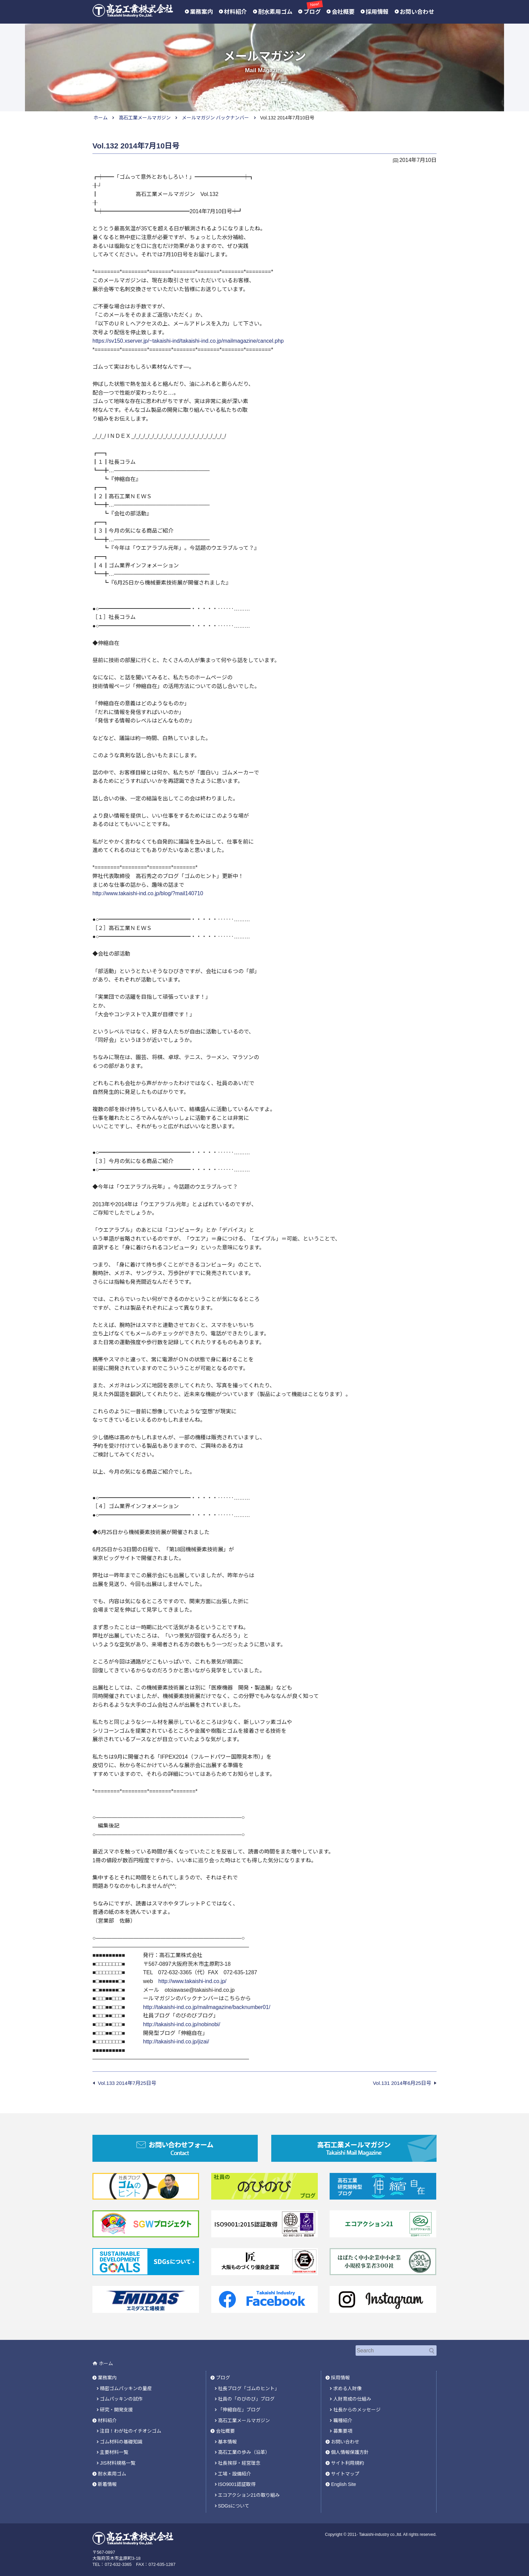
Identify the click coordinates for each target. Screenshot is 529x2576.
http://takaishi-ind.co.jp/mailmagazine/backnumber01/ (206, 2007)
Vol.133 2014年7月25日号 (127, 2083)
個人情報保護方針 (350, 2447)
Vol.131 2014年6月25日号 (402, 2083)
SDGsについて (233, 2498)
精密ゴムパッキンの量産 (126, 2385)
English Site (343, 2478)
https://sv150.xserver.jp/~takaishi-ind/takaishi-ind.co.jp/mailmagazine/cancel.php (188, 341)
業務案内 (201, 12)
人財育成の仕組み (352, 2396)
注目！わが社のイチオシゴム (130, 2427)
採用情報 (377, 12)
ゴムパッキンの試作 (121, 2396)
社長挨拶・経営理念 (239, 2457)
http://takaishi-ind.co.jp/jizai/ (176, 2041)
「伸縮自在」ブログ (239, 2406)
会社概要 (343, 12)
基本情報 (227, 2437)
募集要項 (342, 2427)
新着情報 (107, 2478)
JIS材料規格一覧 (117, 2457)
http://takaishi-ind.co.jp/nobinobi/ (181, 2024)
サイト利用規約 (347, 2457)
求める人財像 (347, 2385)
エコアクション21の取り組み (249, 2488)
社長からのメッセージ (357, 2406)
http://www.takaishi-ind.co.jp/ (192, 1981)
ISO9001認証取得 (236, 2478)
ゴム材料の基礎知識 (121, 2437)
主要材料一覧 (114, 2447)
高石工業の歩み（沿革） (244, 2447)
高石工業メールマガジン (145, 117)
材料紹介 (235, 12)
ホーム (100, 117)
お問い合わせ (417, 12)
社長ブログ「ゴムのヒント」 (248, 2385)
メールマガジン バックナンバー (215, 117)
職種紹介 (342, 2416)
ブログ (312, 11)
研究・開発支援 (116, 2406)
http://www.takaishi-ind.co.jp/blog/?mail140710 (147, 893)
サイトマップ (345, 2467)
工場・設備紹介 (234, 2467)
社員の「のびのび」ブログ (246, 2396)
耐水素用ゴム (275, 12)
